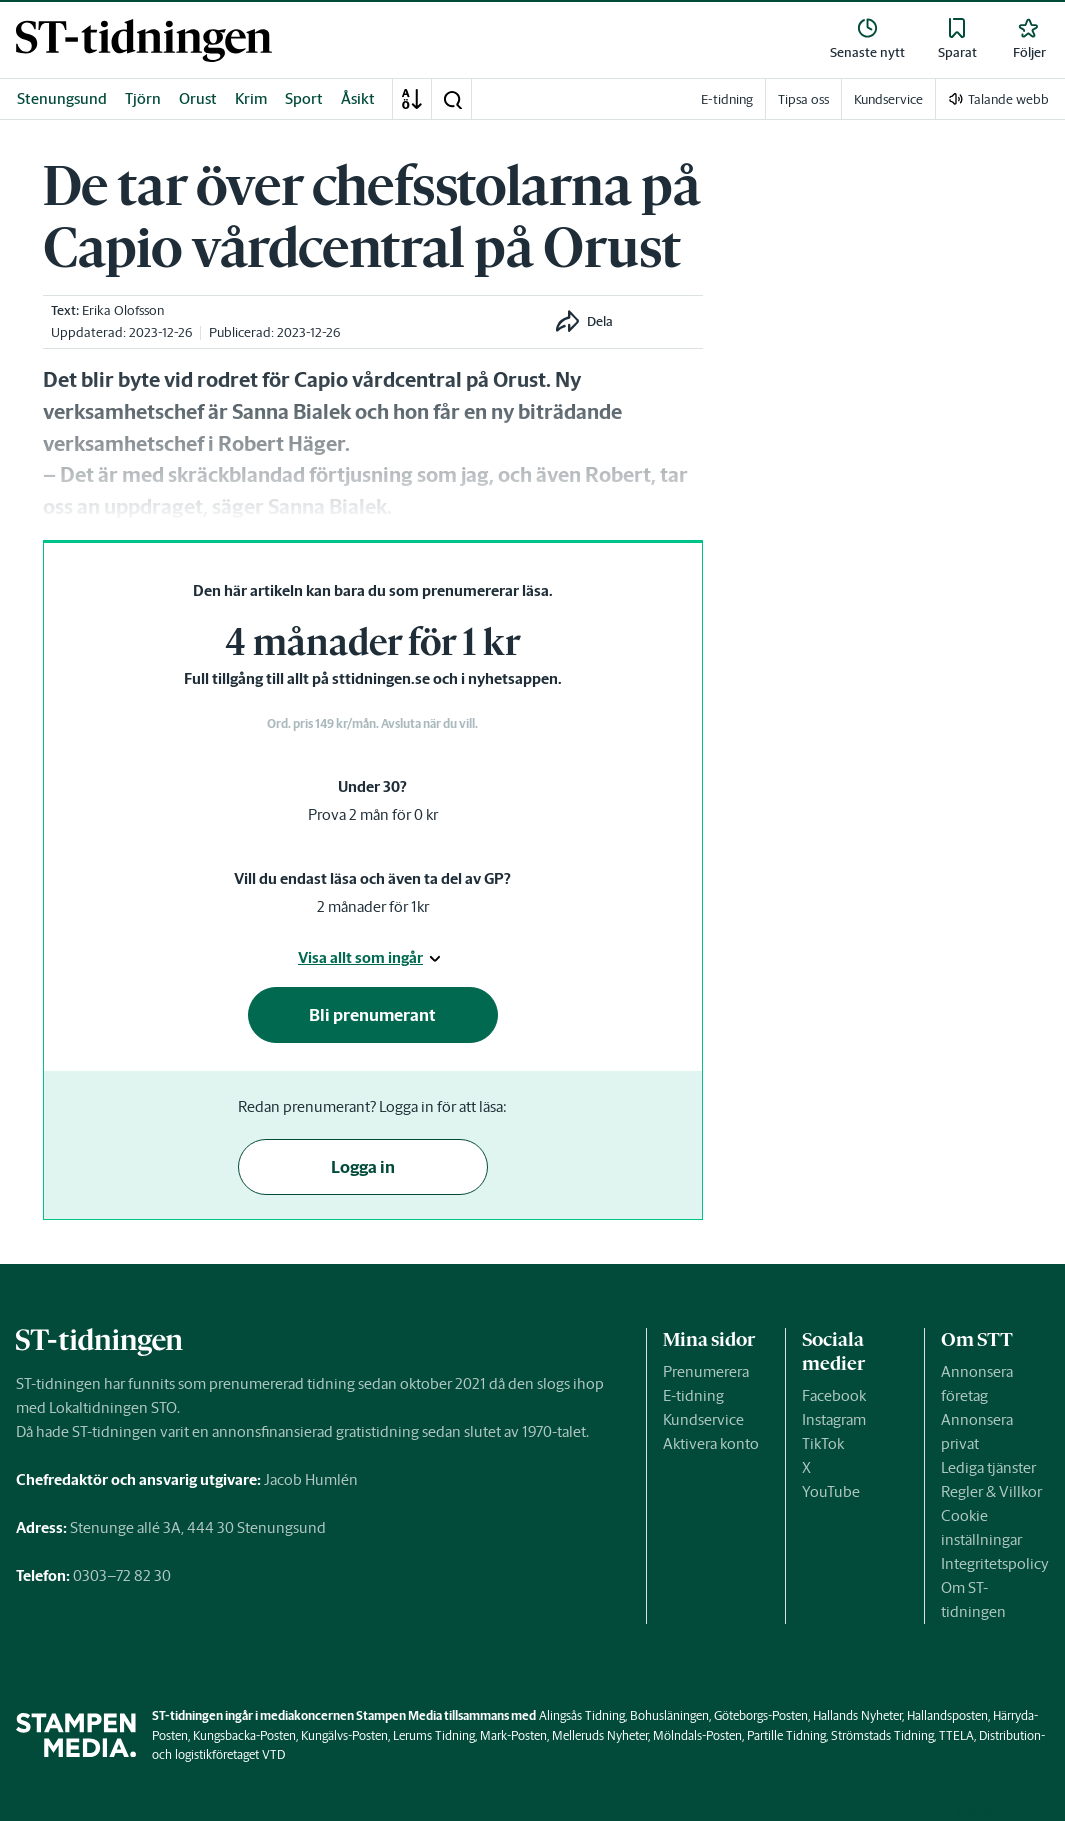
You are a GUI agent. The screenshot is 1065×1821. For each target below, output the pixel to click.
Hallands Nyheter (857, 1715)
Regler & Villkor (991, 1491)
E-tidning (693, 1395)
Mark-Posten (513, 1735)
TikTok (823, 1443)
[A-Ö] (412, 99)
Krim (251, 98)
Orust (198, 98)
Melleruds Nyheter (600, 1735)
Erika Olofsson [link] (123, 310)
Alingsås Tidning (582, 1715)
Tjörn (143, 98)
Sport (304, 98)
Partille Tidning (786, 1735)
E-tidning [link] (727, 99)
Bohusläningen (669, 1715)
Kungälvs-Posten (344, 1735)
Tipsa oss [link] (803, 99)
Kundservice (703, 1419)
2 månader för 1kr (373, 906)
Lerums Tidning (434, 1735)
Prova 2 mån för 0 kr (373, 814)
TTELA (956, 1735)
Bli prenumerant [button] (372, 1015)
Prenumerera (706, 1371)
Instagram (834, 1419)
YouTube (831, 1491)
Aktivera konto (711, 1443)
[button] (452, 99)
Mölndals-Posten (697, 1735)
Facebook (834, 1395)
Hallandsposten (947, 1715)
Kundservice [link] (888, 99)
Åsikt (358, 98)
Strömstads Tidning (882, 1735)
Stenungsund (62, 98)
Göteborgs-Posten (761, 1715)
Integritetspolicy (995, 1563)
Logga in (363, 1167)
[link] (144, 40)
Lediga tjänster (988, 1467)
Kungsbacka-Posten (244, 1735)
